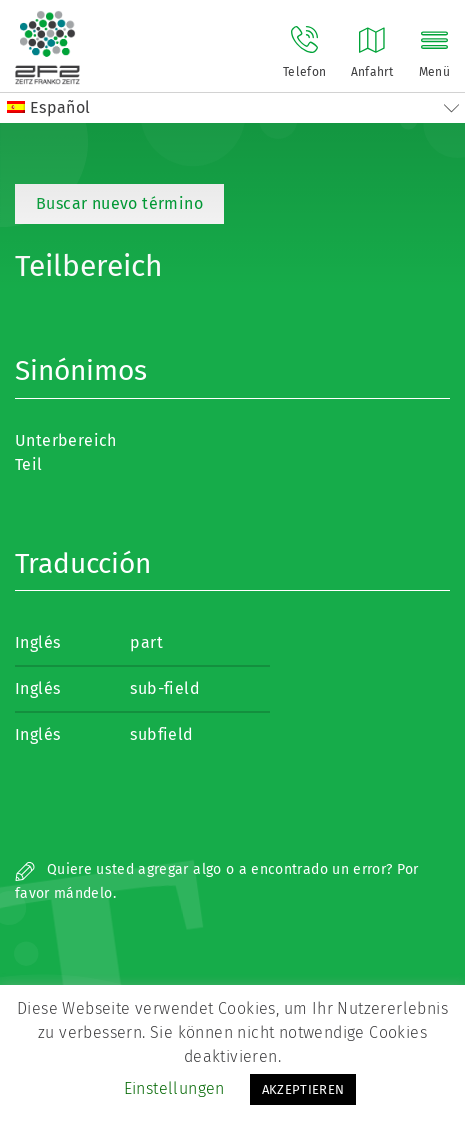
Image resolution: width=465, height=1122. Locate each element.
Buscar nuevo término (119, 203)
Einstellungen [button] (174, 1088)
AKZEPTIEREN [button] (303, 1089)
